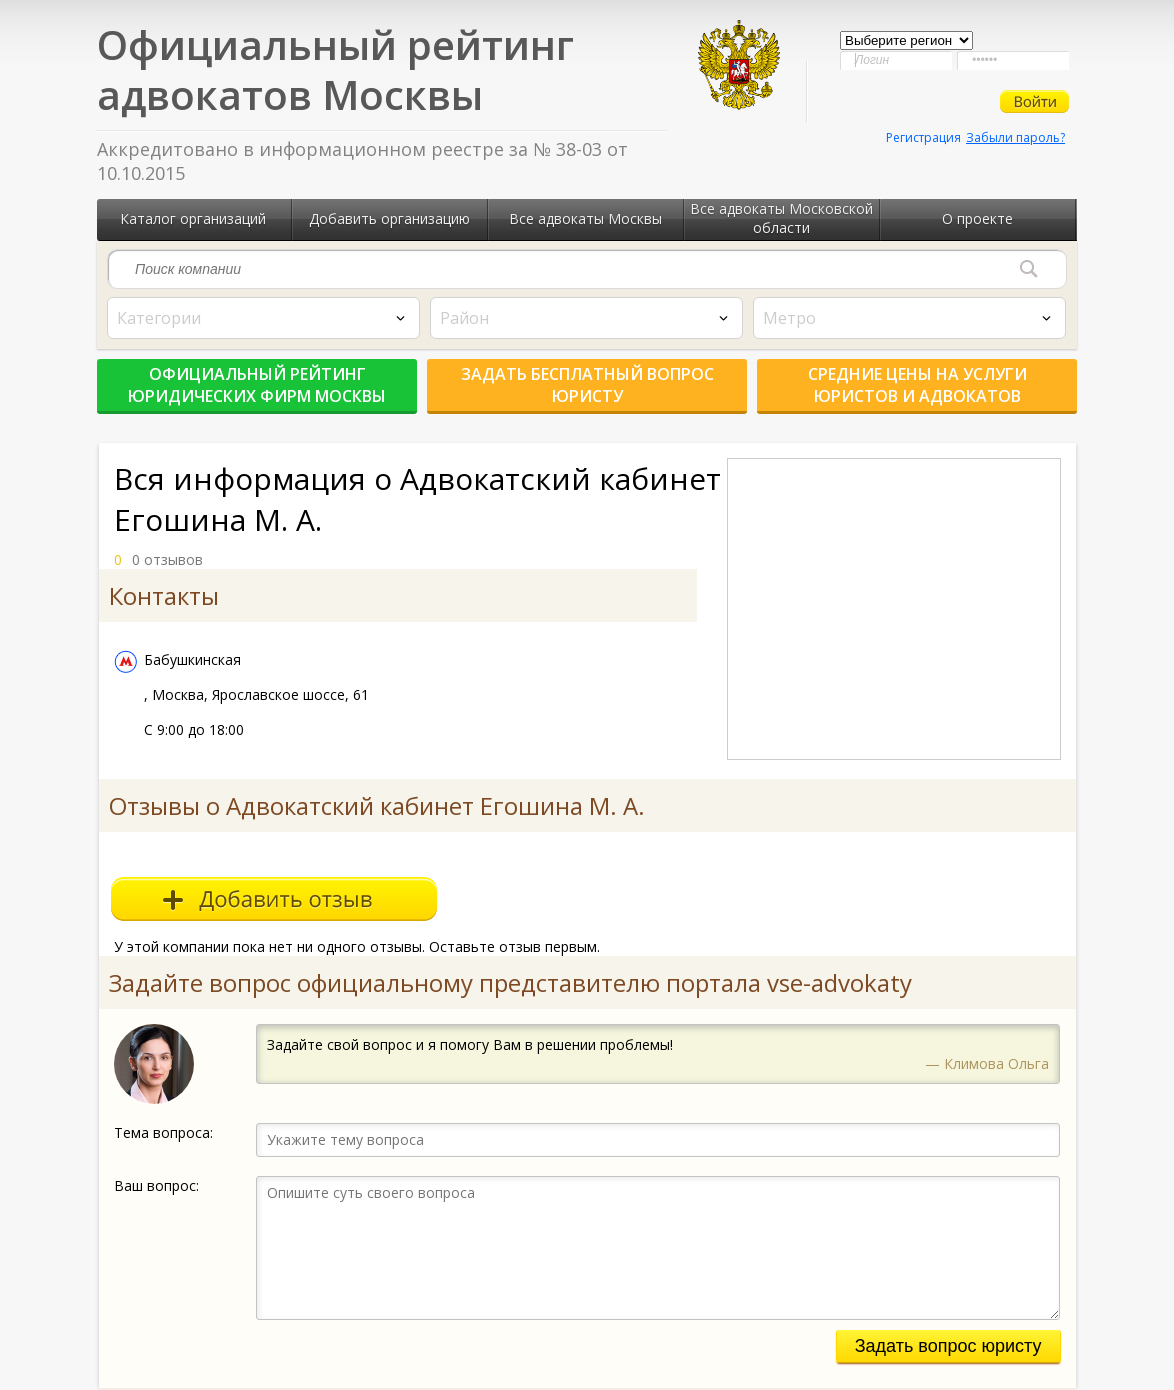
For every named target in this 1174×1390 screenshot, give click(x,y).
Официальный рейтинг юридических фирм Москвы (257, 385)
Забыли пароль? (1015, 137)
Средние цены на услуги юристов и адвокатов (917, 385)
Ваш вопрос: (156, 1185)
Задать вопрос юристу (948, 1346)
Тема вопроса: (163, 1132)
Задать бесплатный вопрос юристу (587, 385)
